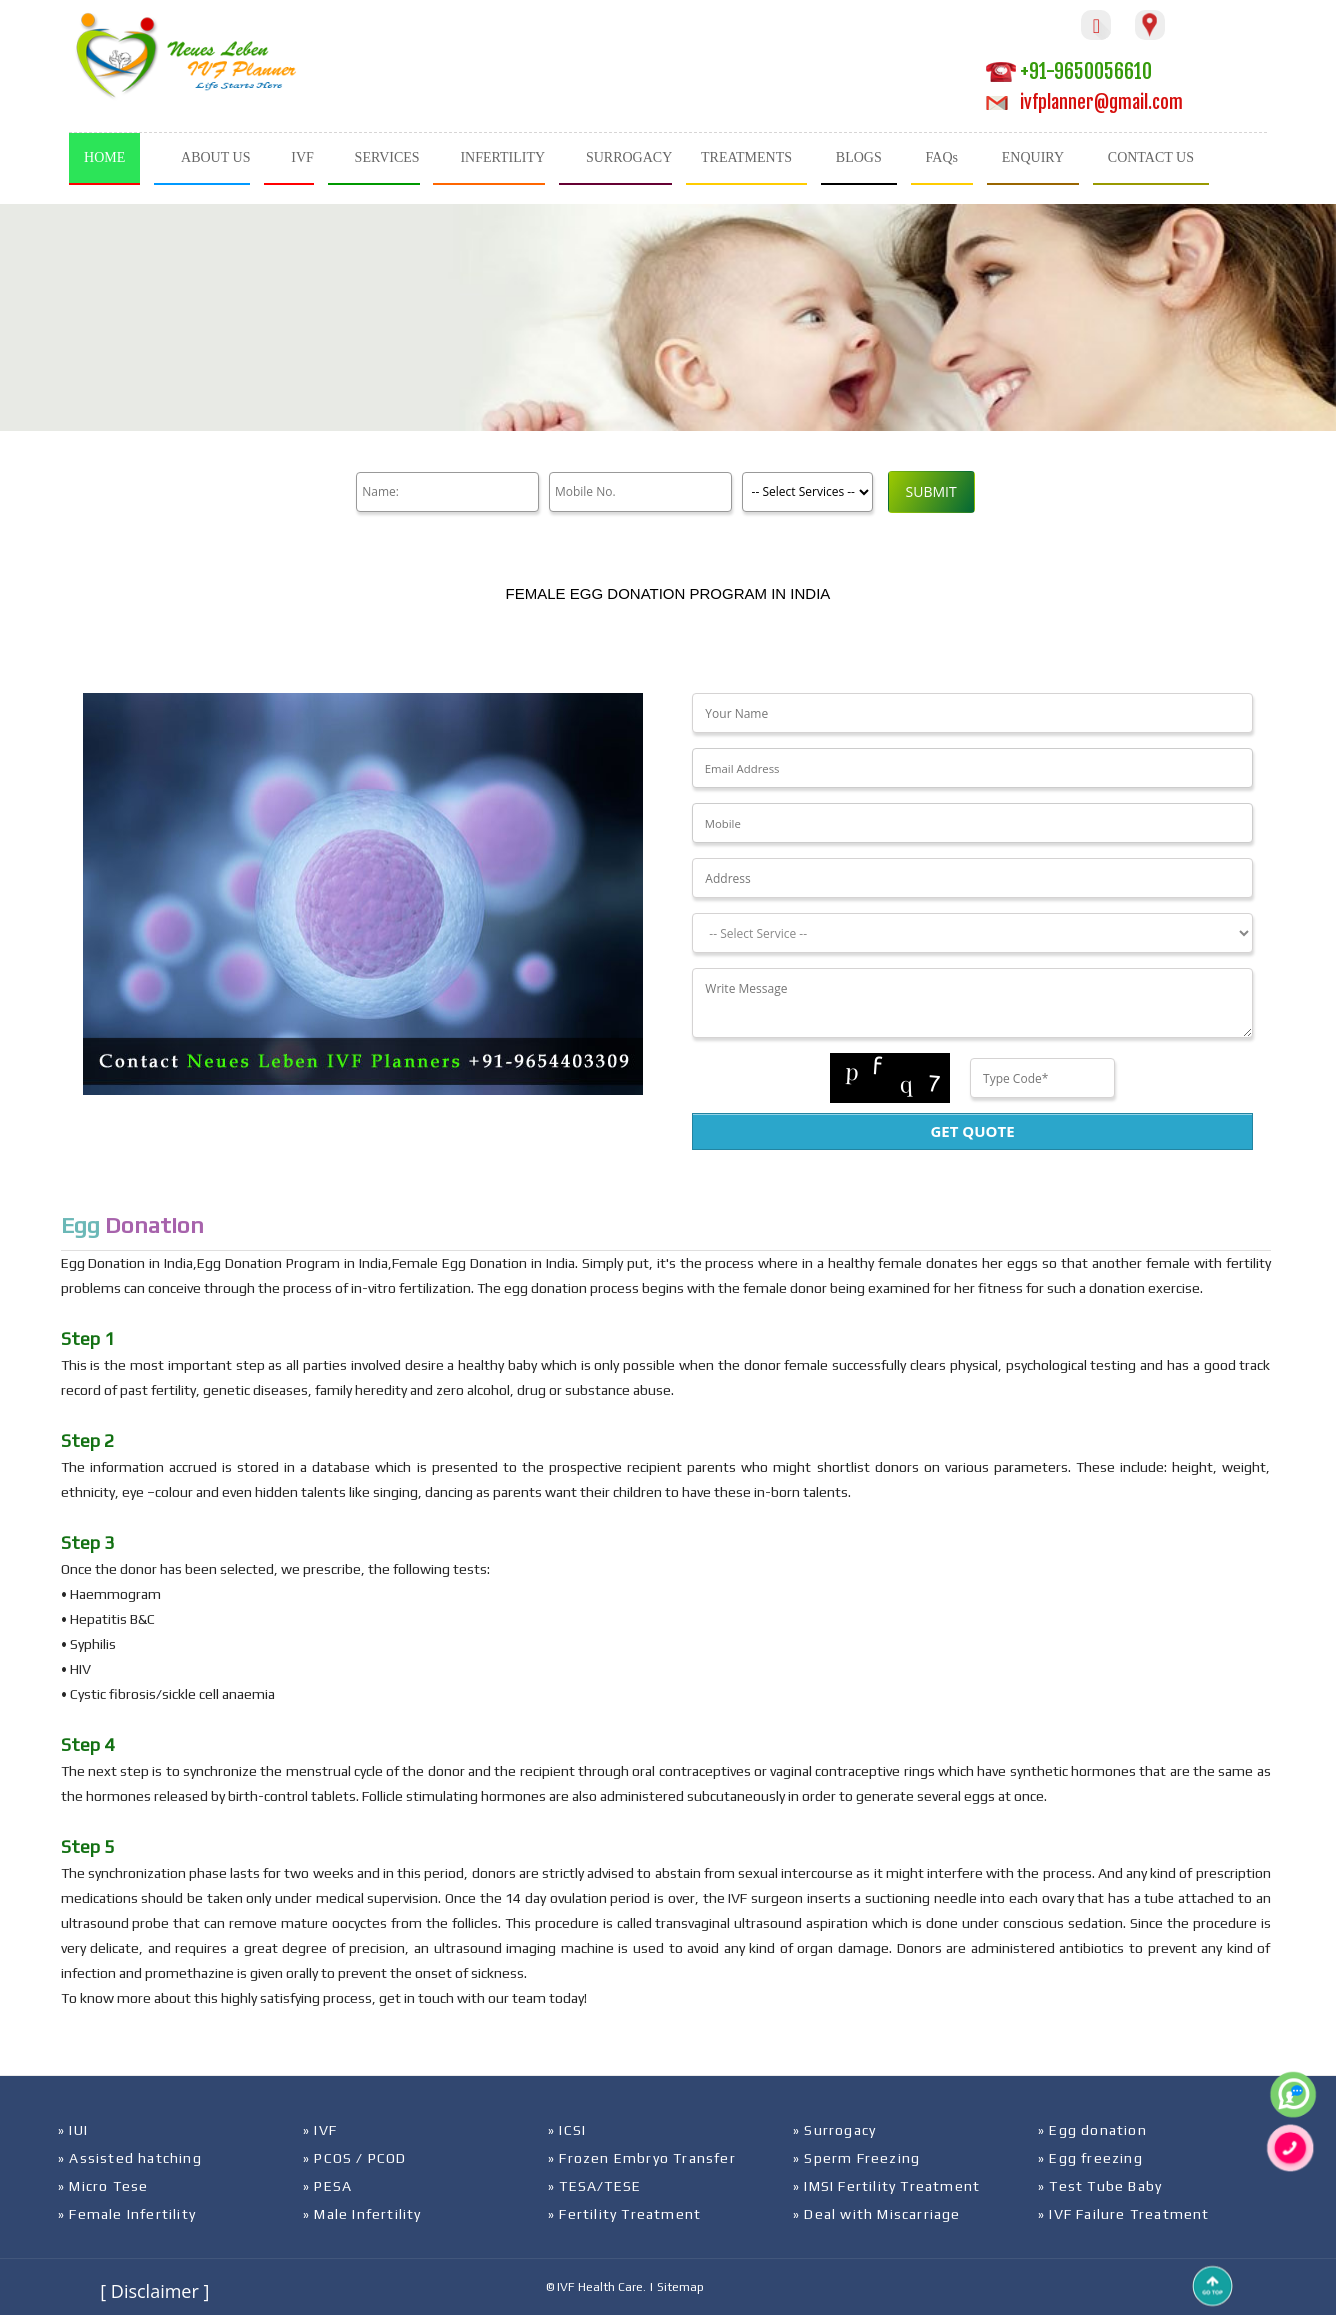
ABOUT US (215, 157)
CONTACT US (1151, 157)
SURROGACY (629, 157)
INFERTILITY (502, 157)
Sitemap (680, 2287)
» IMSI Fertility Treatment (886, 2186)
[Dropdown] (972, 933)
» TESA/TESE (594, 2186)
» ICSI (567, 2130)
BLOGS (859, 157)
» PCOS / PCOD (355, 2158)
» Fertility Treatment (624, 2214)
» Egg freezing (1090, 2158)
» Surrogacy (834, 2130)
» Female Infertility (127, 2214)
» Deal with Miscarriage (877, 2214)
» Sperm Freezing (856, 2158)
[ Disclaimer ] (154, 2291)
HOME (104, 157)
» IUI (73, 2130)
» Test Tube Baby (1100, 2186)
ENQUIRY (1033, 157)
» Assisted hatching (130, 2158)
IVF (302, 157)
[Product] (804, 492)
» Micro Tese (103, 2186)
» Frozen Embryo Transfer (642, 2158)
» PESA (327, 2186)
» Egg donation (1092, 2130)
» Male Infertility (362, 2214)
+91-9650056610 (1069, 71)
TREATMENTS (746, 157)
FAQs (942, 157)
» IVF (320, 2130)
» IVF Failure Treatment (1124, 2214)
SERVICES (387, 157)
